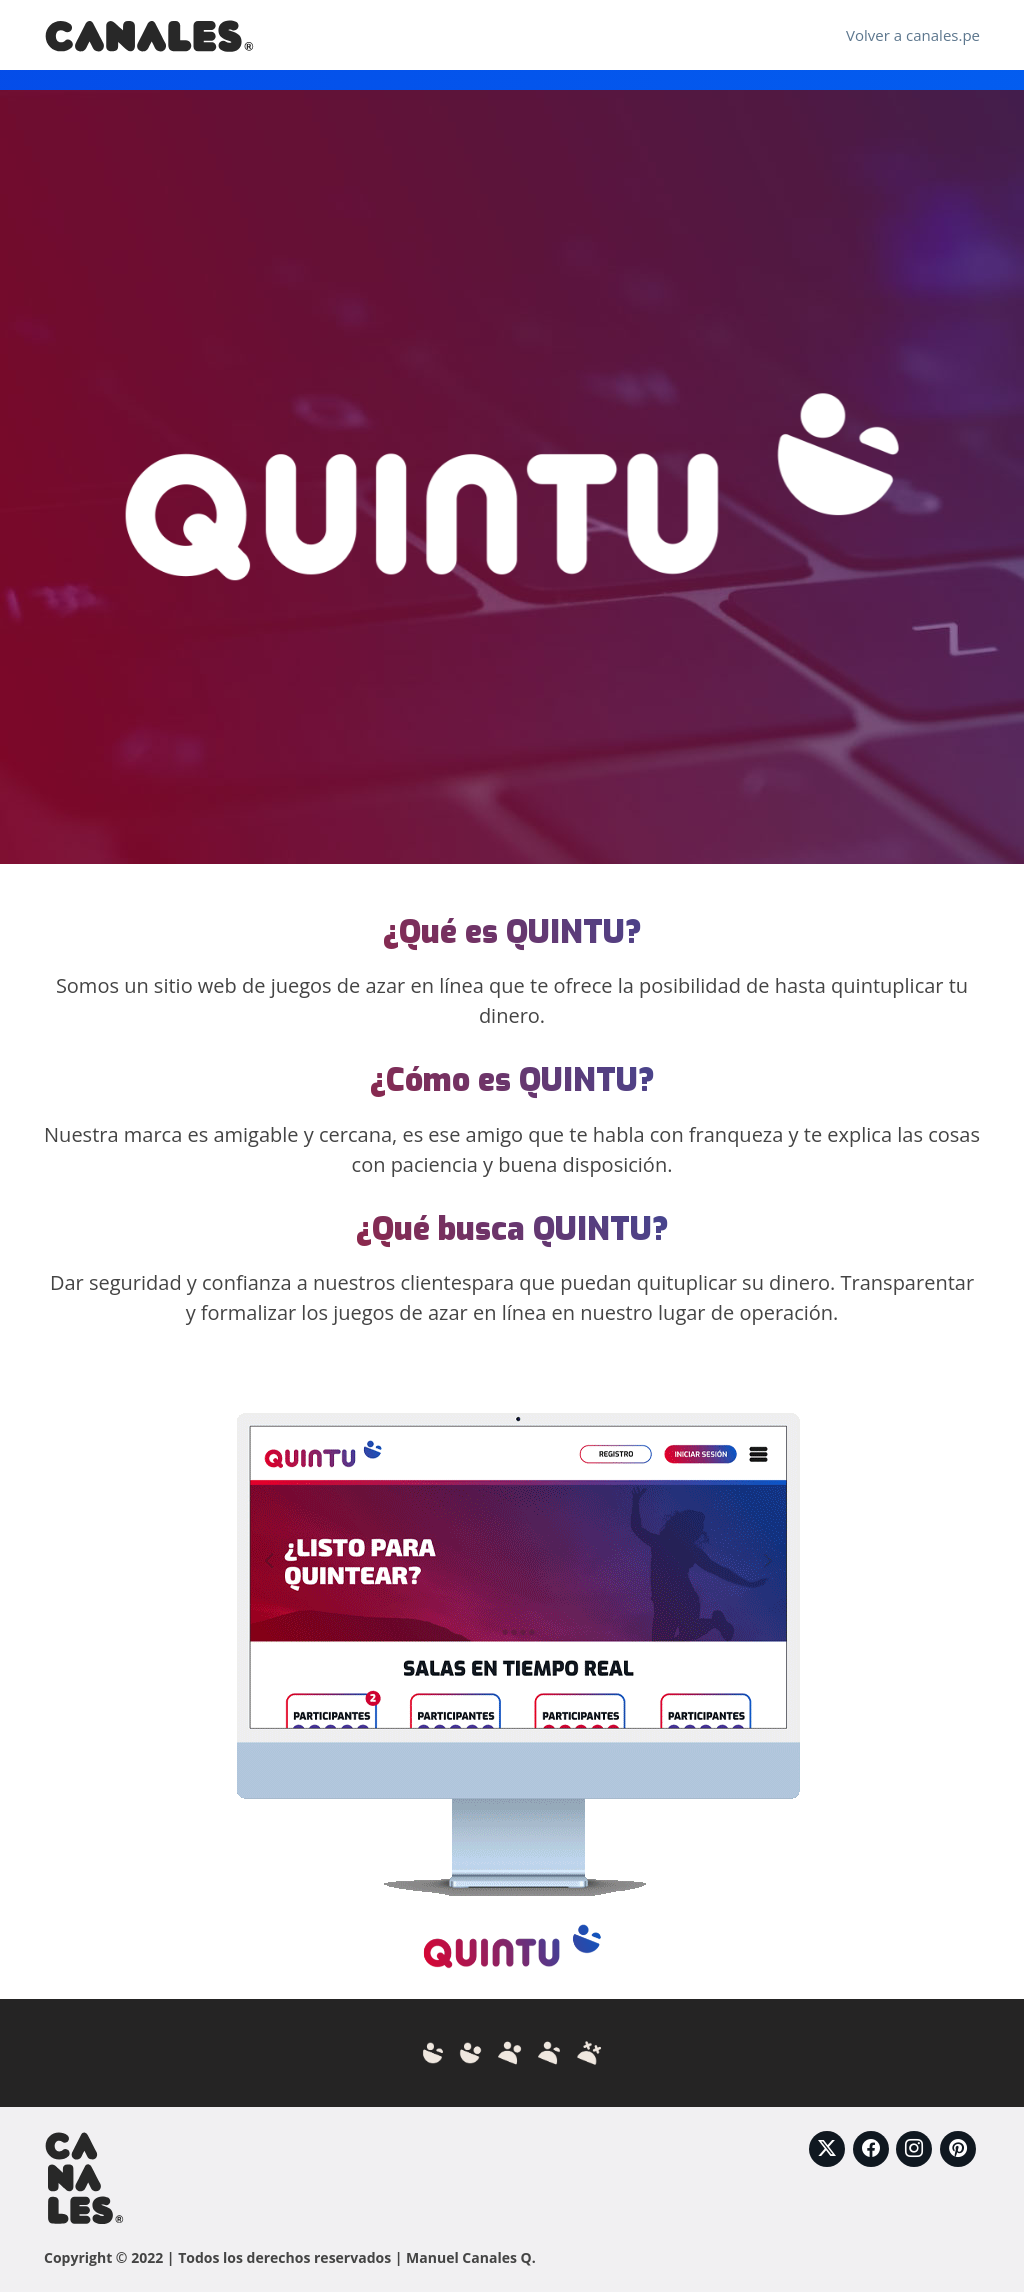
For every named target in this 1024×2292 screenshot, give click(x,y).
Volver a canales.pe (913, 35)
